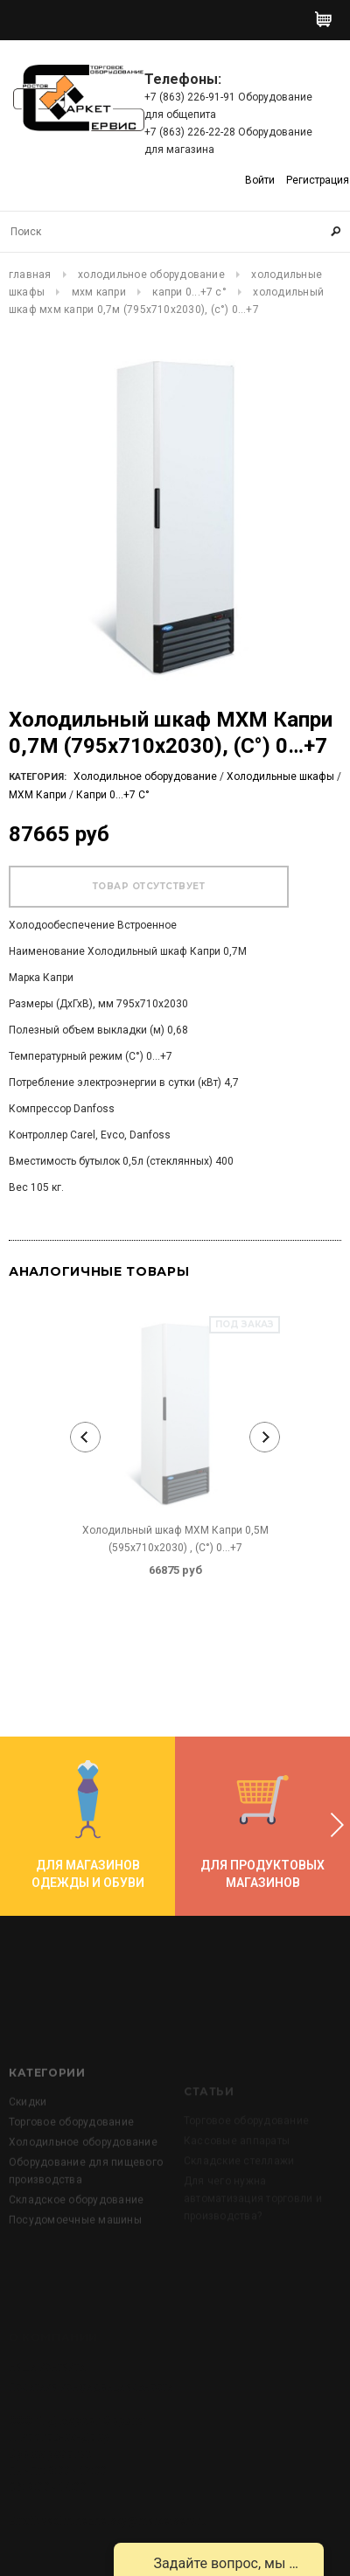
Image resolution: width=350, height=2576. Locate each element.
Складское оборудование (76, 2250)
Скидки (27, 2152)
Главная (30, 274)
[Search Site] (175, 232)
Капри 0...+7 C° (189, 292)
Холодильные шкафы (280, 776)
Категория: (37, 777)
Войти (260, 180)
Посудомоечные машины (75, 2270)
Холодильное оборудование (151, 274)
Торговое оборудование (71, 2172)
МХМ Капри (99, 292)
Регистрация (317, 180)
